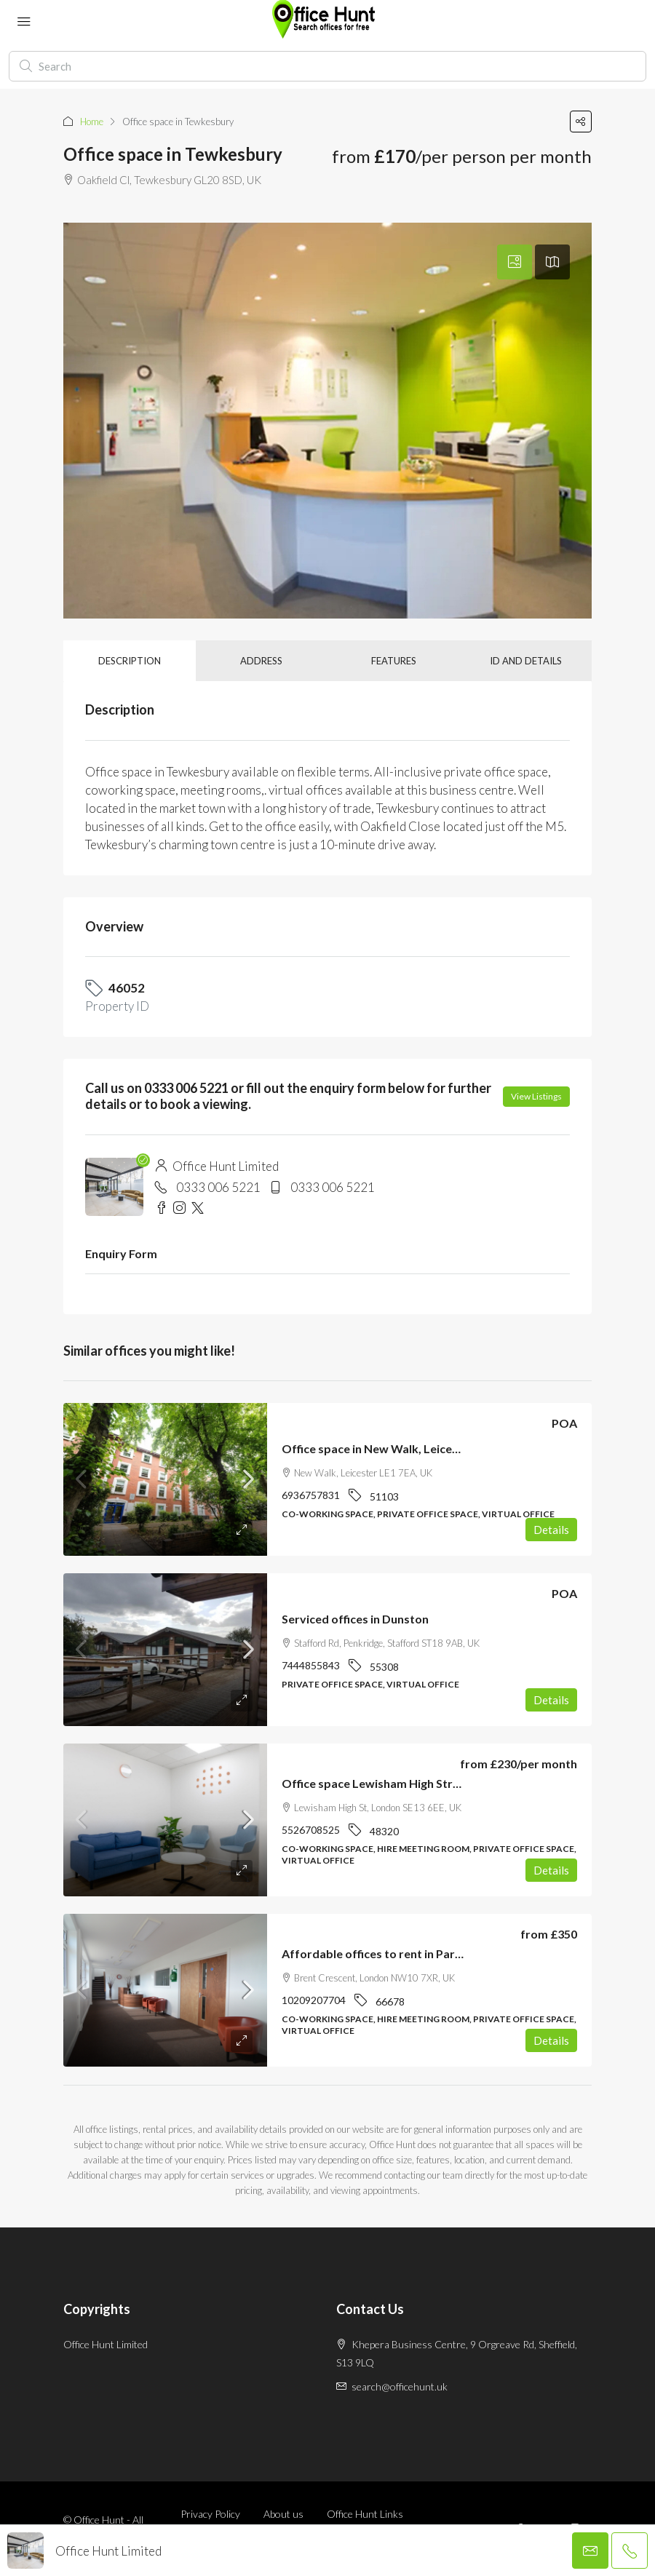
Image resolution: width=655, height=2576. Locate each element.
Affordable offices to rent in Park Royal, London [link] (411, 1953)
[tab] (514, 262)
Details (551, 1529)
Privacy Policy (210, 2514)
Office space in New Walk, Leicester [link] (378, 1448)
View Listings (536, 1096)
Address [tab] (261, 661)
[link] (165, 1479)
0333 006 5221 (218, 1187)
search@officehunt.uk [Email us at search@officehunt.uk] (400, 2386)
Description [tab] (129, 661)
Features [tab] (393, 661)
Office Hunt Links (365, 2514)
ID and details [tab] (526, 661)
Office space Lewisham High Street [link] (376, 1783)
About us (283, 2514)
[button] (581, 121)
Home (91, 121)
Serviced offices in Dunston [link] (355, 1619)
